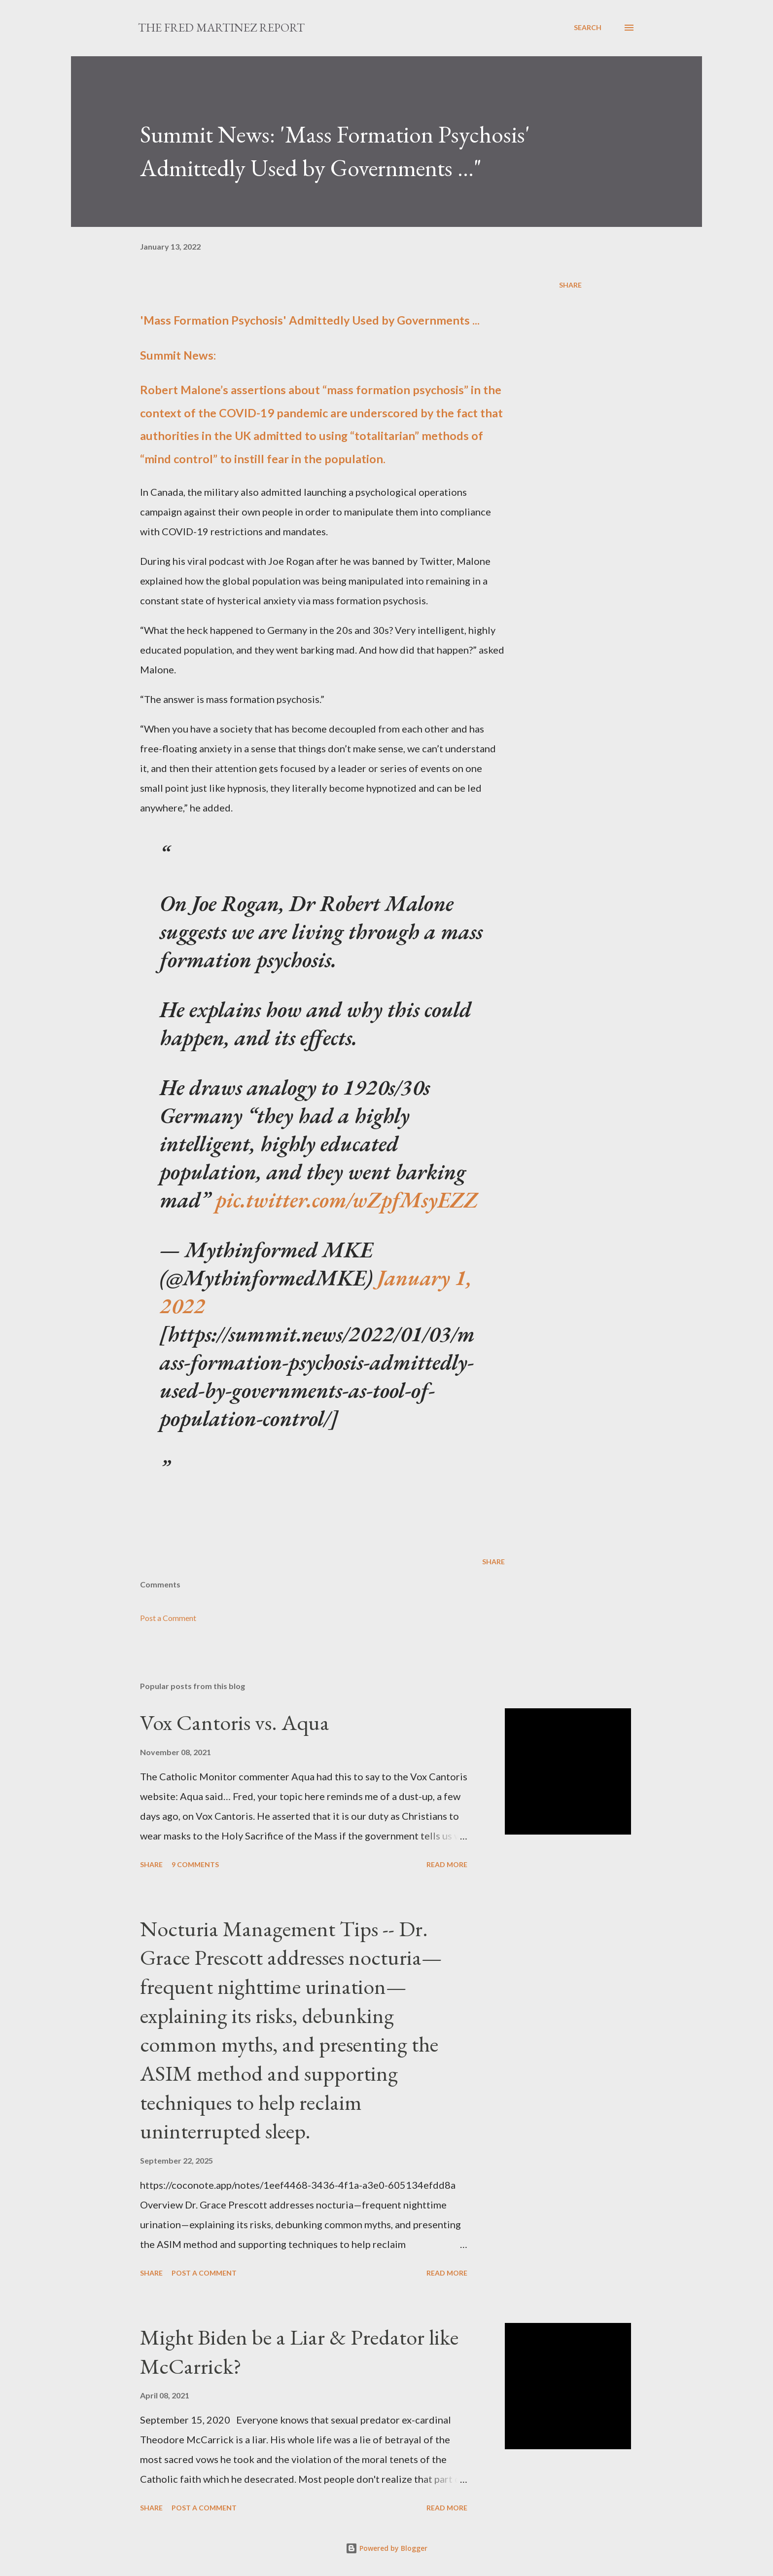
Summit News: (178, 355)
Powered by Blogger (386, 2548)
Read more (446, 1864)
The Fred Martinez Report (221, 27)
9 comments (195, 1864)
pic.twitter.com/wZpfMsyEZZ (346, 1199)
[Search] (587, 28)
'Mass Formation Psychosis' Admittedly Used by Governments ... (310, 320)
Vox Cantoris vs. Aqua (234, 1722)
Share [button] (570, 285)
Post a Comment (168, 1617)
